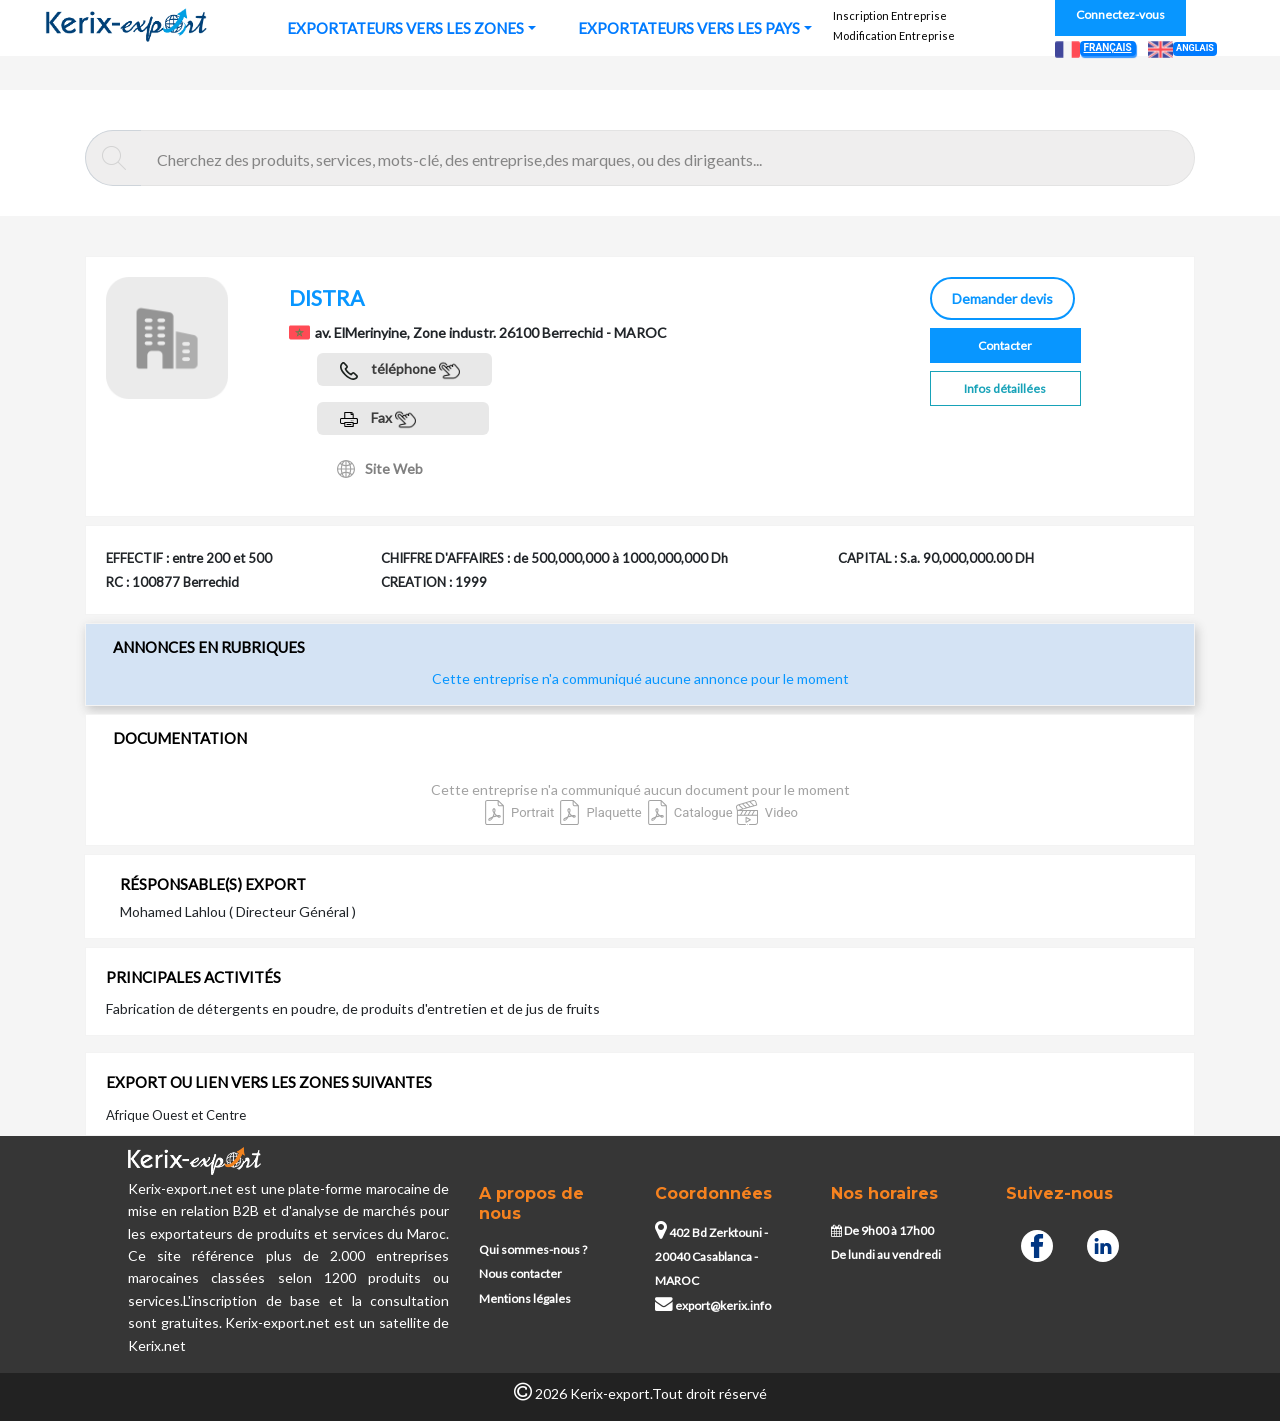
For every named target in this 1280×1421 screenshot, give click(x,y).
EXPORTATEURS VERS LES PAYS (689, 28)
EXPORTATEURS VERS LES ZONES (405, 28)
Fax (378, 419)
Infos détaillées (1005, 388)
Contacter (1005, 345)
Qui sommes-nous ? (533, 1249)
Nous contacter (520, 1273)
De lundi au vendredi (886, 1254)
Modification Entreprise (894, 35)
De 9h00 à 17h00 (882, 1230)
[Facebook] (1037, 1244)
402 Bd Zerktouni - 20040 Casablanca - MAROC (711, 1257)
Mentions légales (525, 1298)
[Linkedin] (1103, 1244)
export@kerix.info (713, 1305)
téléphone (400, 370)
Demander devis (1002, 298)
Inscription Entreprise (890, 15)
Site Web (380, 469)
